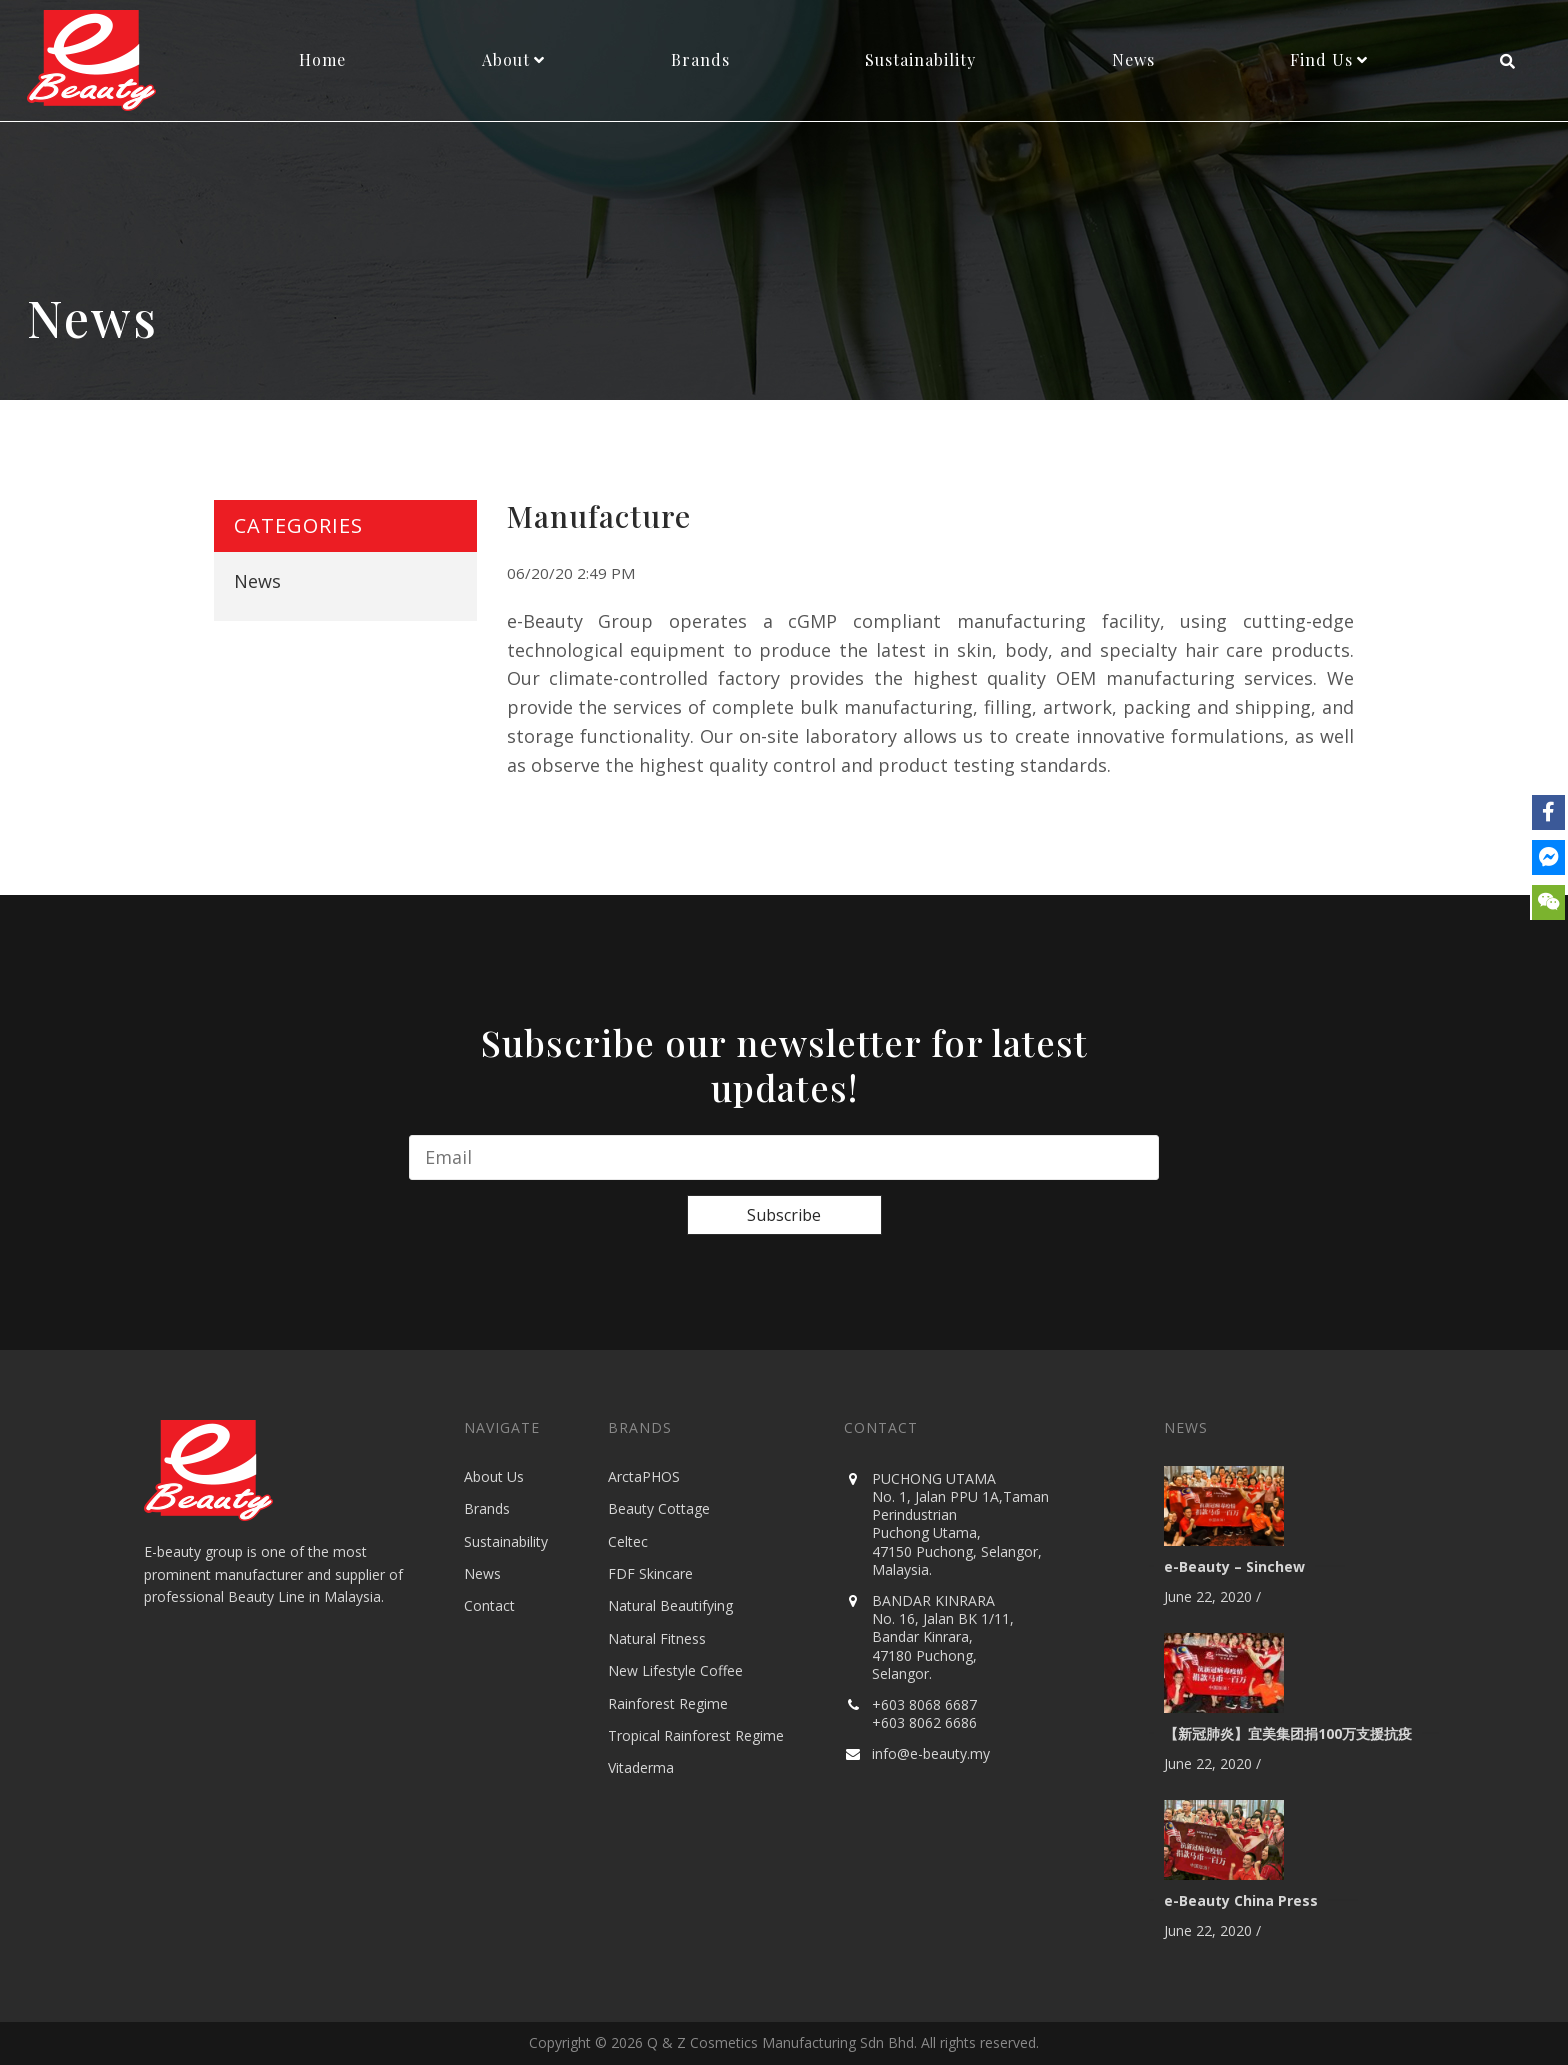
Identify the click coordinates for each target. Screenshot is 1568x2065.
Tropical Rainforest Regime (696, 1735)
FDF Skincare (650, 1573)
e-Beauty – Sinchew (1234, 1566)
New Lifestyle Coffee (675, 1670)
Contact (489, 1605)
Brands (487, 1508)
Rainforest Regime (668, 1703)
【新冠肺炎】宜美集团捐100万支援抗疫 (1288, 1733)
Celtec (628, 1541)
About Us (494, 1476)
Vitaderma (641, 1767)
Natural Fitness (657, 1638)
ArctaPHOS (644, 1476)
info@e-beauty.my (931, 1753)
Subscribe (784, 1215)
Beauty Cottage (659, 1508)
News (257, 581)
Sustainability (506, 1541)
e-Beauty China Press (1241, 1900)
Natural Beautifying (670, 1605)
